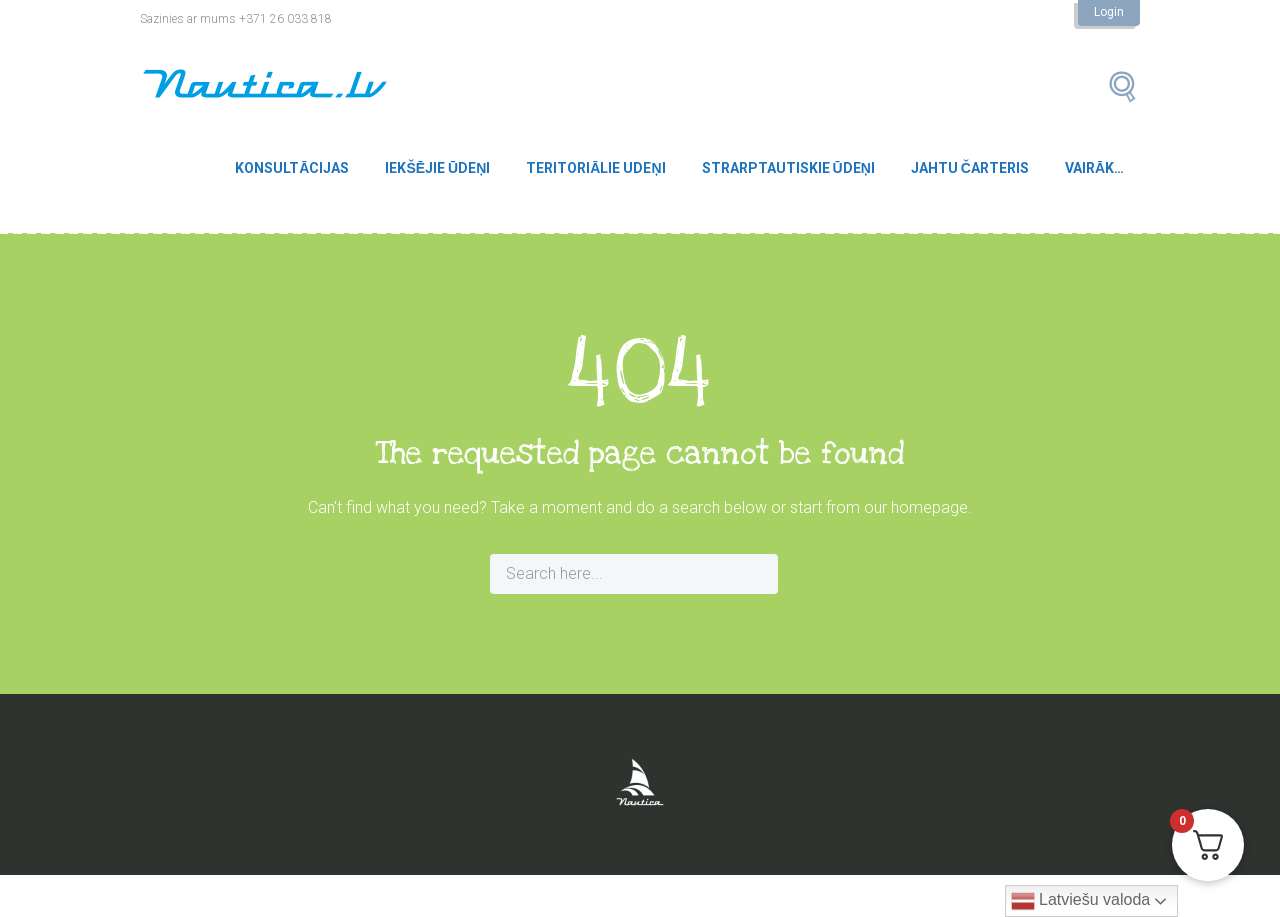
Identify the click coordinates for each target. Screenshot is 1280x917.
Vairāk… (1094, 168)
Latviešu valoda (1081, 901)
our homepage (916, 507)
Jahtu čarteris (970, 168)
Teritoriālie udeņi (595, 168)
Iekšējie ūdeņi (437, 168)
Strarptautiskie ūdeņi (788, 168)
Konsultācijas (292, 168)
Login (1109, 12)
